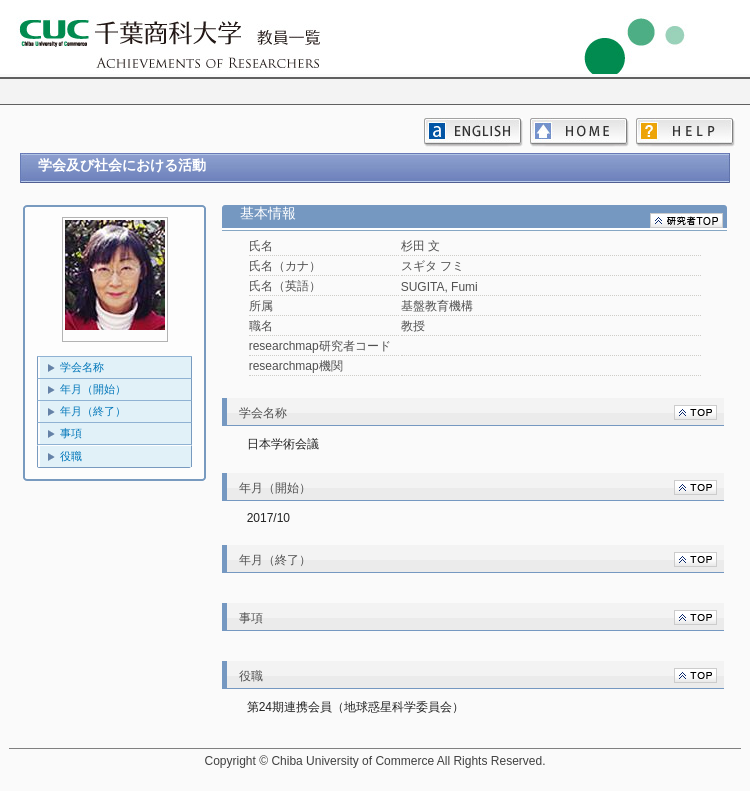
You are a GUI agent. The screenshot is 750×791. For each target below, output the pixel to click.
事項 (71, 433)
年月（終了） (93, 411)
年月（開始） (93, 389)
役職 (71, 456)
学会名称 (82, 367)
